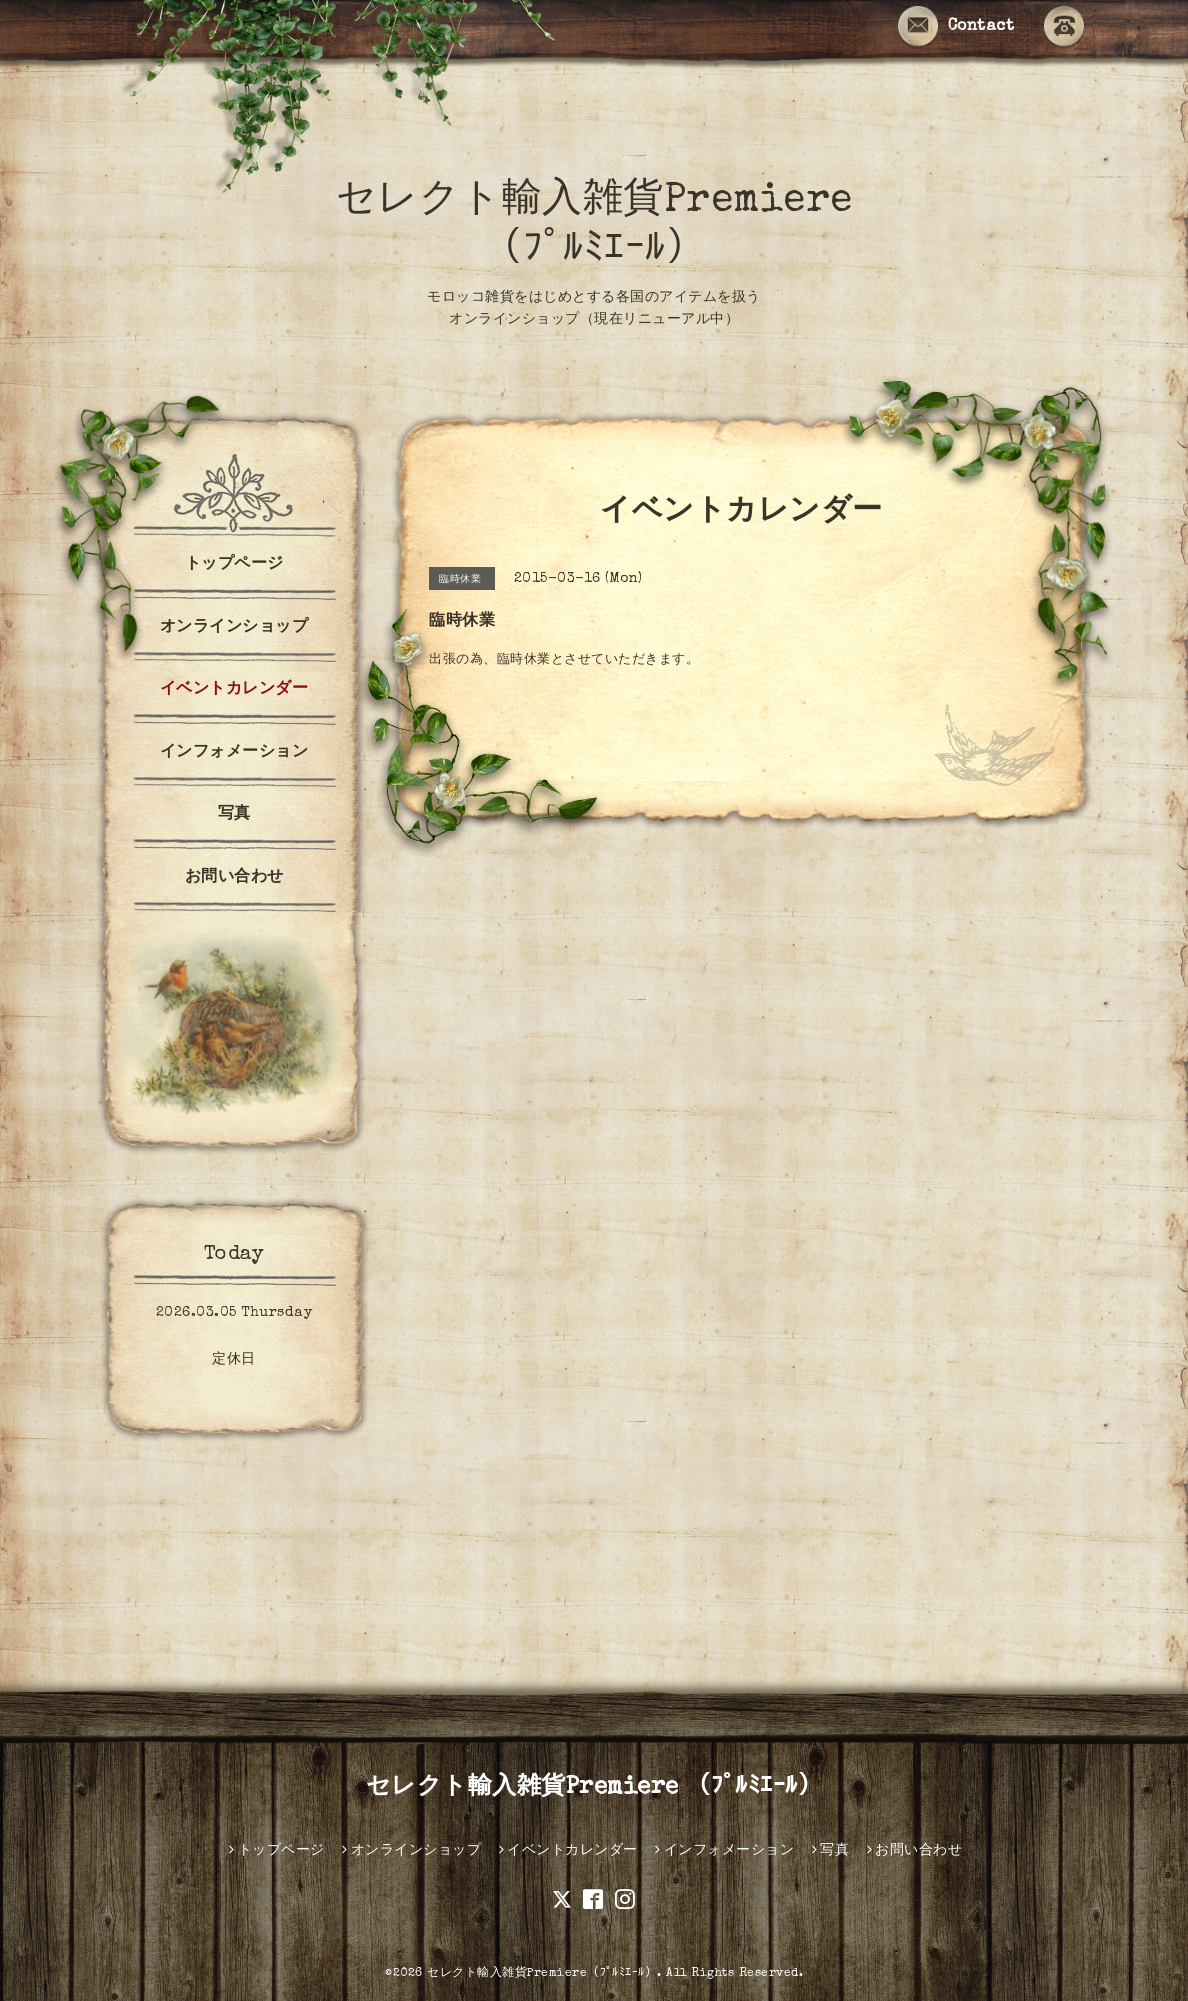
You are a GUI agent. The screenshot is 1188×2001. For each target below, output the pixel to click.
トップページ (234, 565)
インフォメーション (234, 753)
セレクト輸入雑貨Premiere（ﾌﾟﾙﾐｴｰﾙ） (542, 1974)
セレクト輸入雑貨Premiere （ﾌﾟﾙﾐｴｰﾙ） (594, 1788)
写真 (234, 815)
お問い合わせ (234, 878)
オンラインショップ (234, 628)
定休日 (234, 1360)
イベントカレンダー (234, 690)
